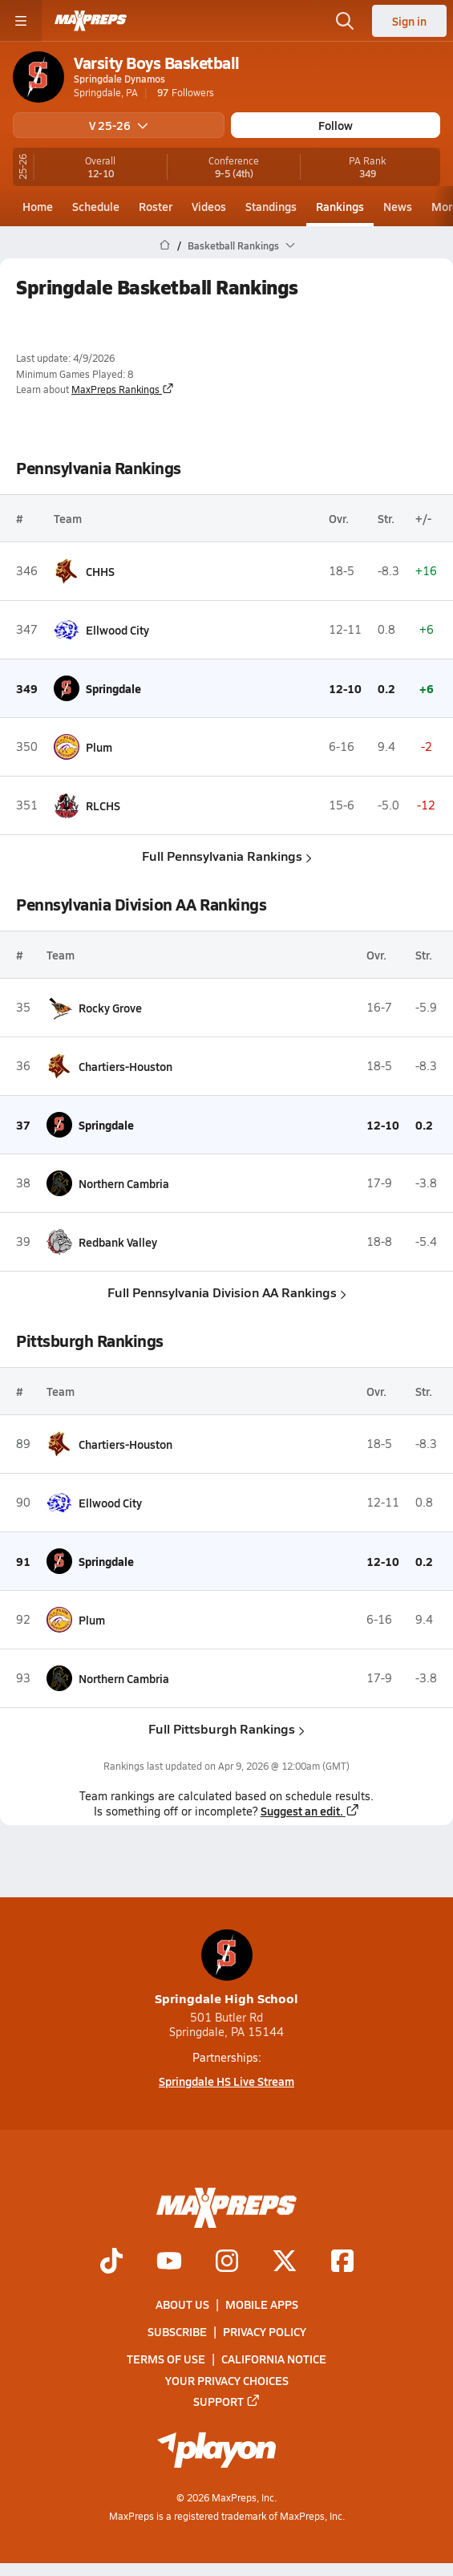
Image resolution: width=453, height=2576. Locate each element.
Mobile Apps (261, 2304)
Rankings (340, 206)
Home (37, 206)
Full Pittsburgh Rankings (226, 1728)
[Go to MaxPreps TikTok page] (111, 2262)
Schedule (95, 206)
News (397, 206)
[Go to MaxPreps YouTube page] (169, 2262)
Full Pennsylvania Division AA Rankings (226, 1292)
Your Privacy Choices (227, 2379)
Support (227, 2401)
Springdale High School (226, 1968)
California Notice (273, 2359)
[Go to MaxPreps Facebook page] (342, 2262)
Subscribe (177, 2331)
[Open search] (345, 21)
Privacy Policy (264, 2331)
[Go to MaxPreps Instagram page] (227, 2262)
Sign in (409, 21)
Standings (271, 206)
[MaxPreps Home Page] (165, 245)
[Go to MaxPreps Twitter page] (284, 2262)
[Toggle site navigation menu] (21, 21)
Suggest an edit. (310, 1811)
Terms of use (166, 2359)
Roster (155, 206)
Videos (209, 206)
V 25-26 (118, 125)
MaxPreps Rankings (122, 389)
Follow (335, 125)
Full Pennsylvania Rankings (227, 855)
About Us (182, 2304)
